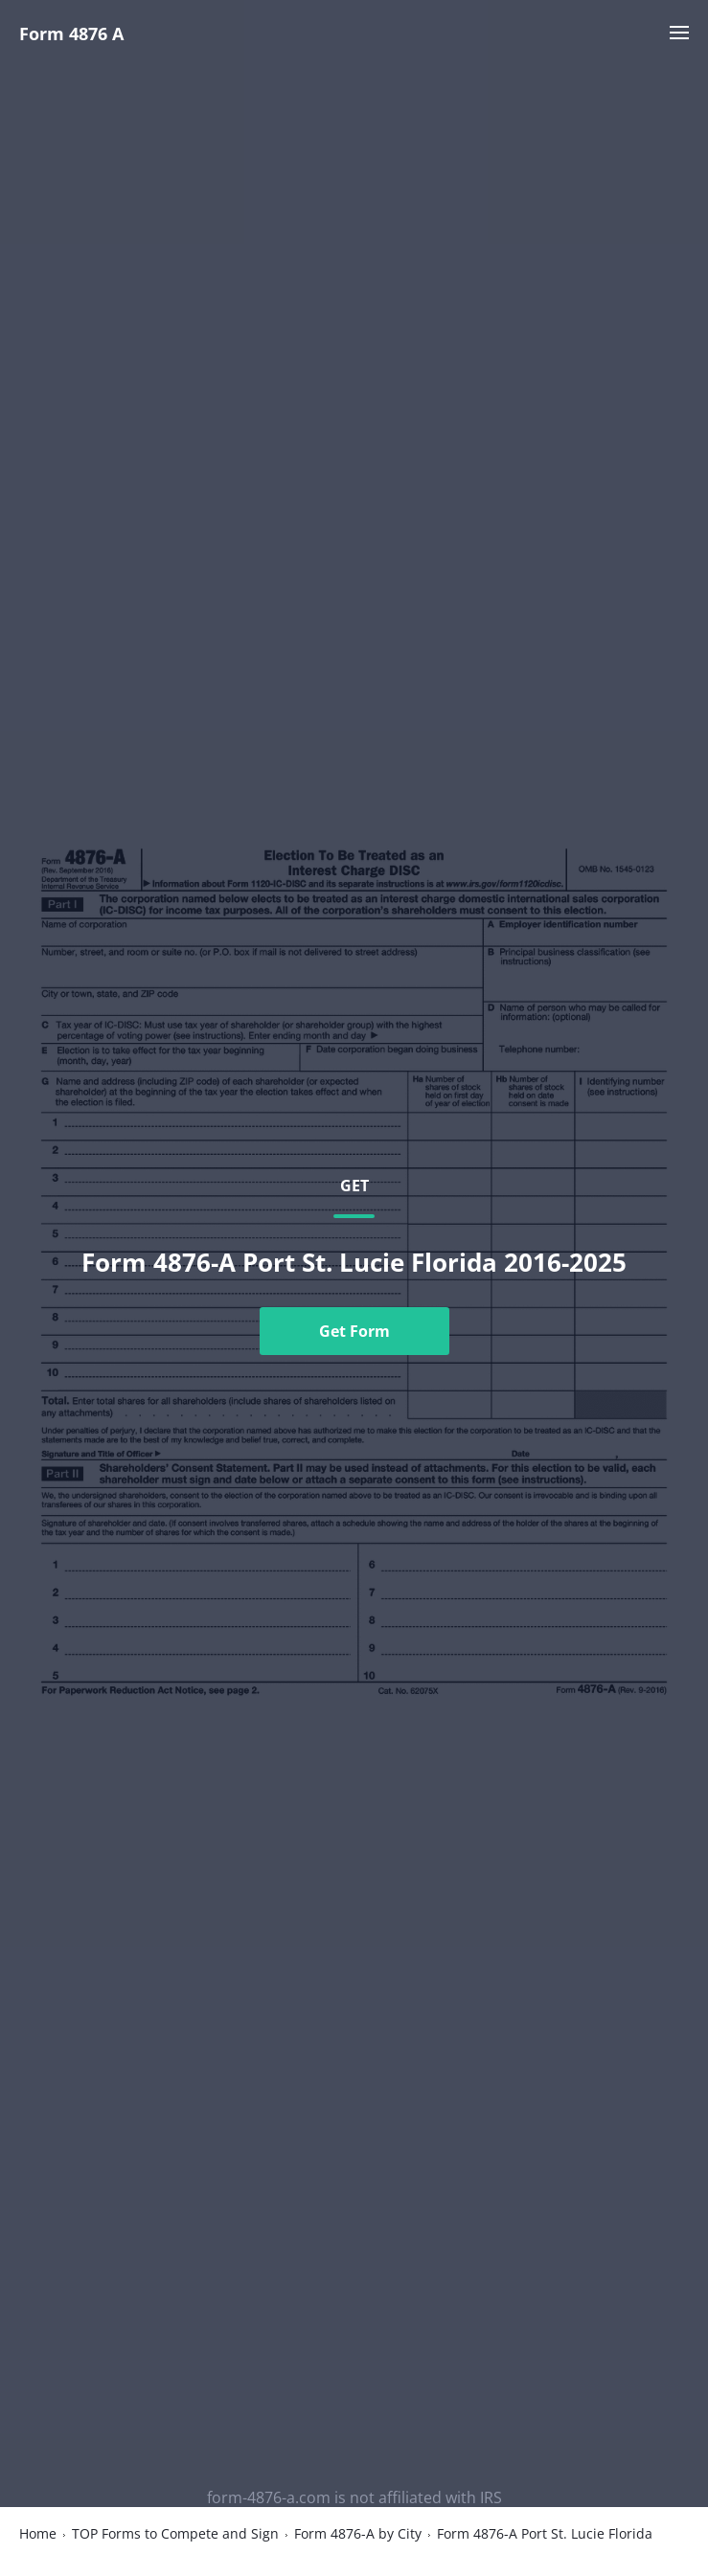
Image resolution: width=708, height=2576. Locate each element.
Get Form (354, 1331)
